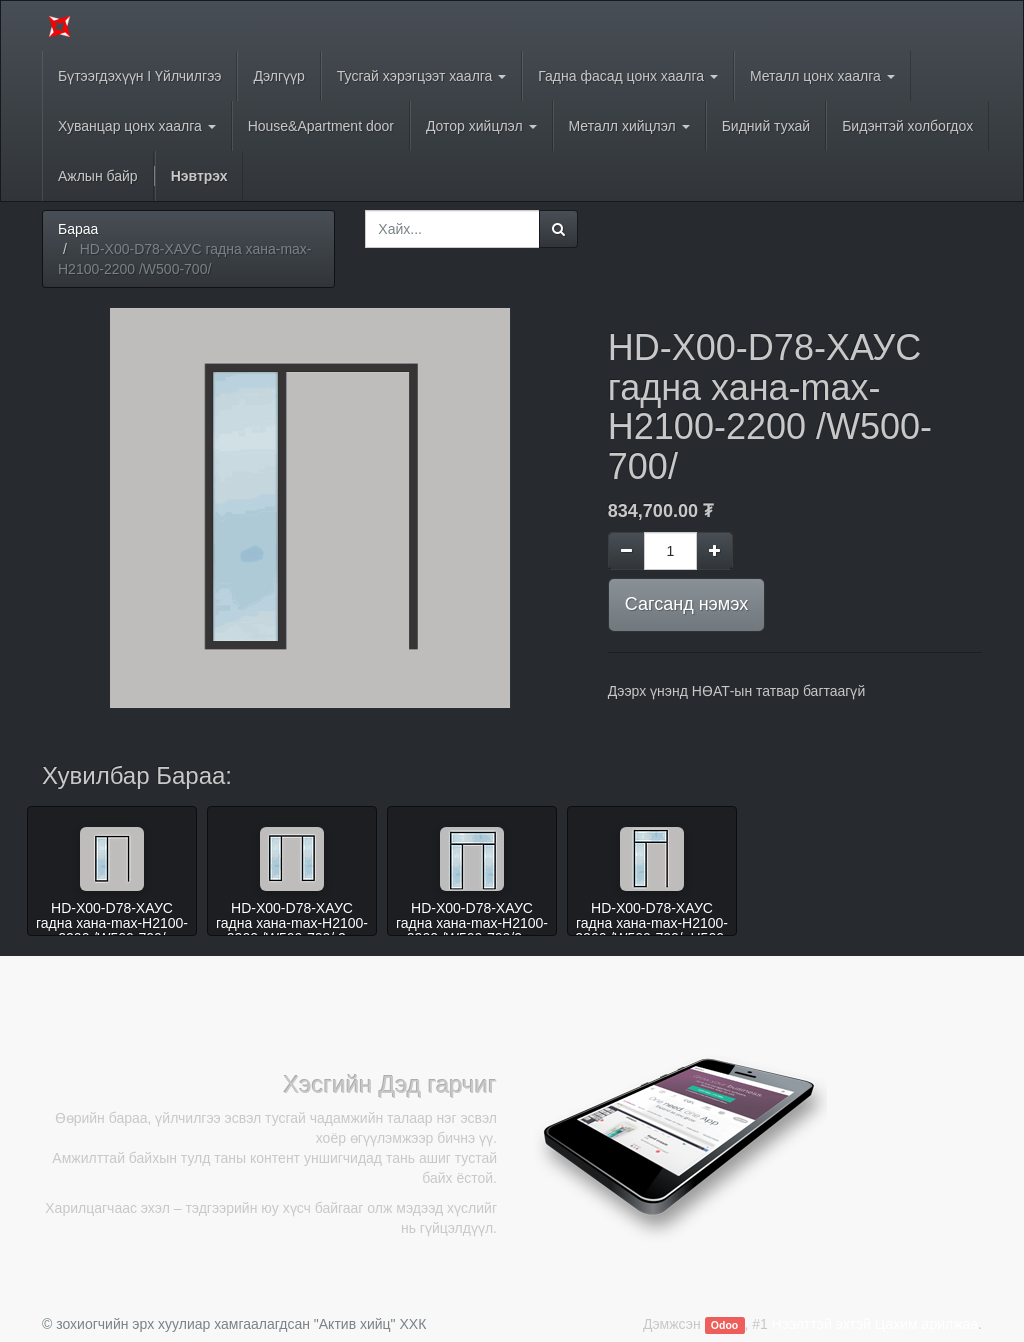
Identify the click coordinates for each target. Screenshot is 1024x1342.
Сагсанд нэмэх (686, 604)
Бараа (78, 229)
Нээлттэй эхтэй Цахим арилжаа (875, 1324)
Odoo (724, 1325)
